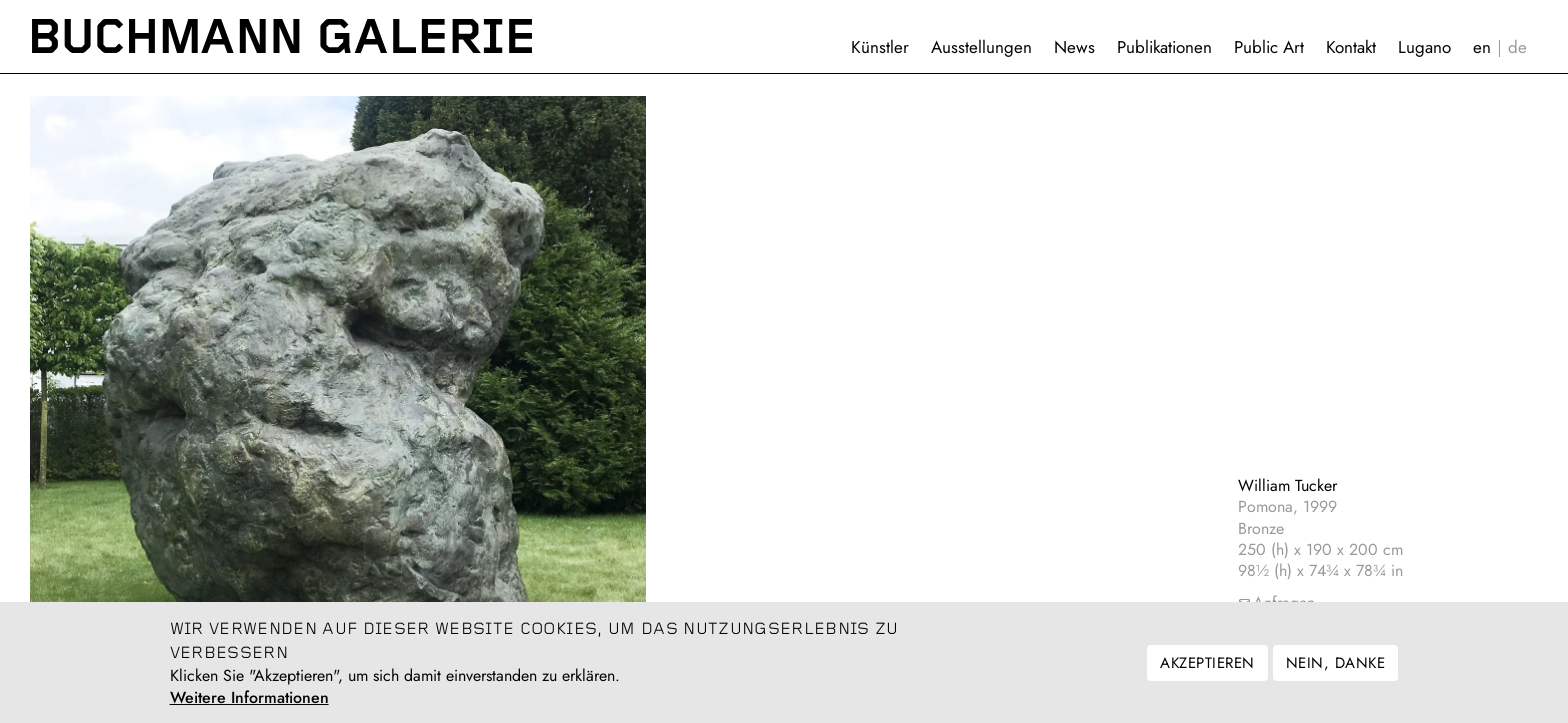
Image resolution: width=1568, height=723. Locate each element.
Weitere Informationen (249, 706)
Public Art (1269, 47)
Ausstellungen (981, 47)
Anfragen (1284, 602)
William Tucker (1287, 485)
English (1482, 47)
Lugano (1424, 47)
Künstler (880, 47)
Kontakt (1351, 47)
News (1074, 47)
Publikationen (1164, 47)
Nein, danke (1335, 671)
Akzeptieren (1207, 671)
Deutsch (1517, 47)
